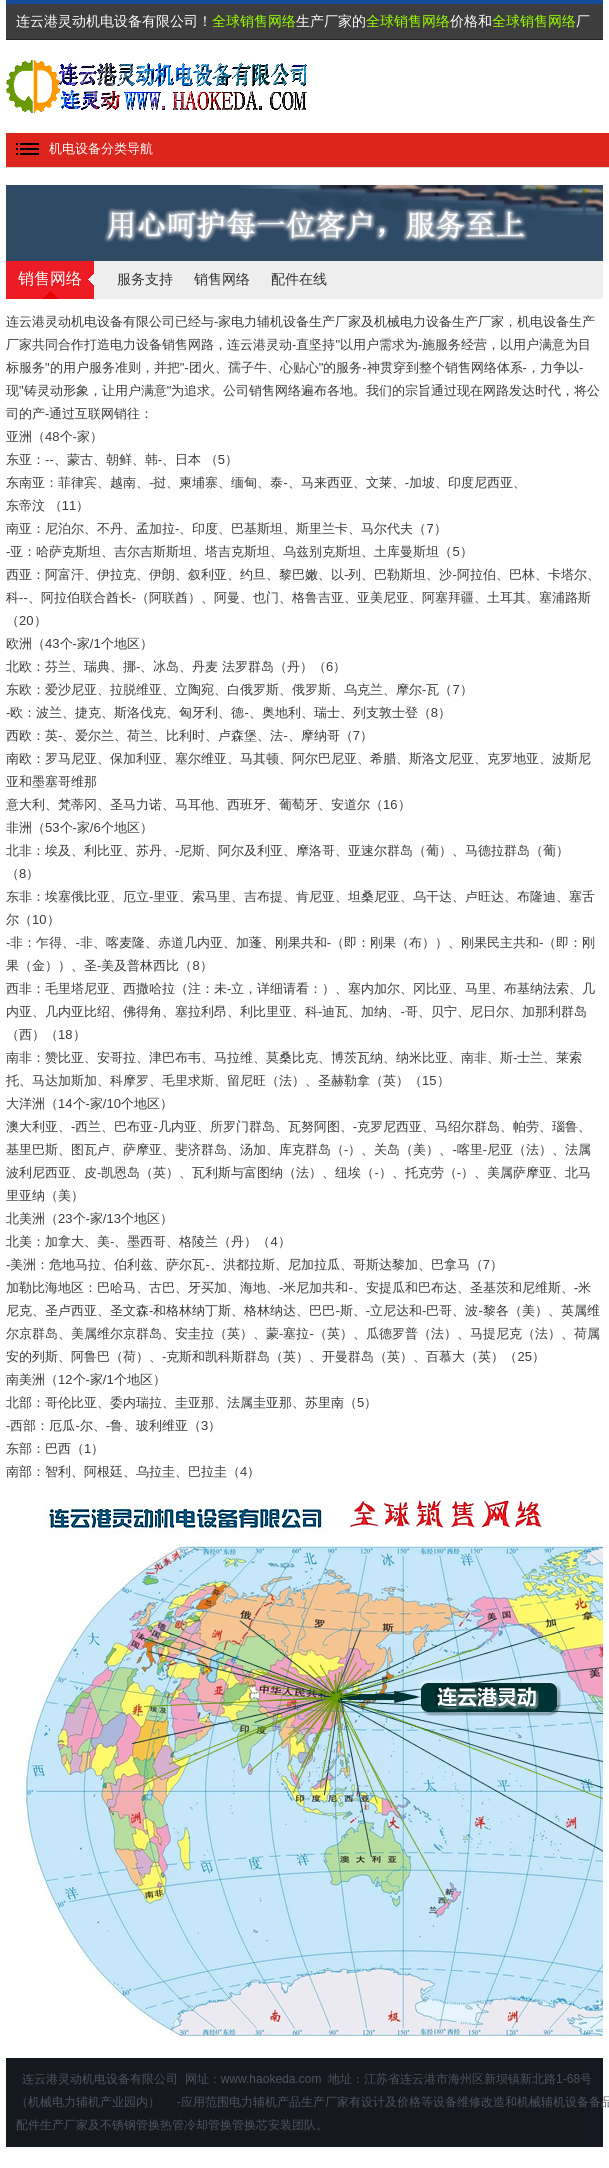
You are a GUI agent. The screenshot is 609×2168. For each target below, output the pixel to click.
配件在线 (299, 279)
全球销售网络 (254, 21)
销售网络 (222, 279)
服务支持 (145, 279)
